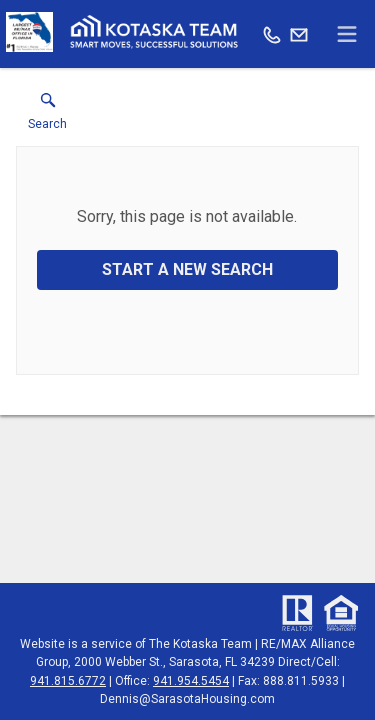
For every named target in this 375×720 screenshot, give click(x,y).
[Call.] (272, 34)
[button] (47, 116)
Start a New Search (187, 269)
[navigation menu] (347, 34)
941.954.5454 (191, 681)
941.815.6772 (68, 681)
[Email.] (299, 34)
